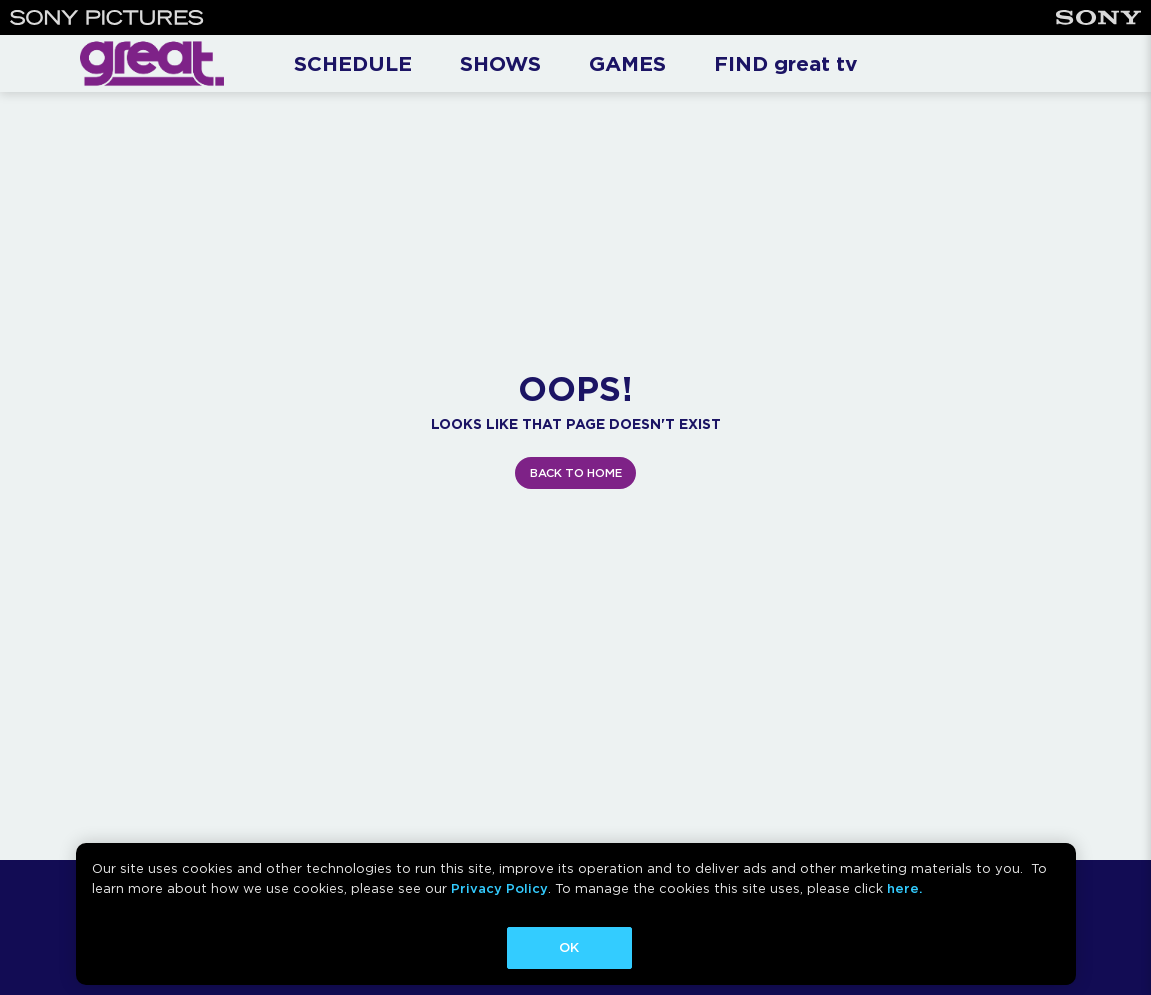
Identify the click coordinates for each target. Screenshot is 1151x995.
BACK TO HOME (576, 473)
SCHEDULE (353, 63)
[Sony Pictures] (107, 17)
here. (904, 888)
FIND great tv (785, 63)
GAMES (627, 63)
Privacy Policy (499, 888)
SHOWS (500, 63)
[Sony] (1098, 17)
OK (569, 947)
